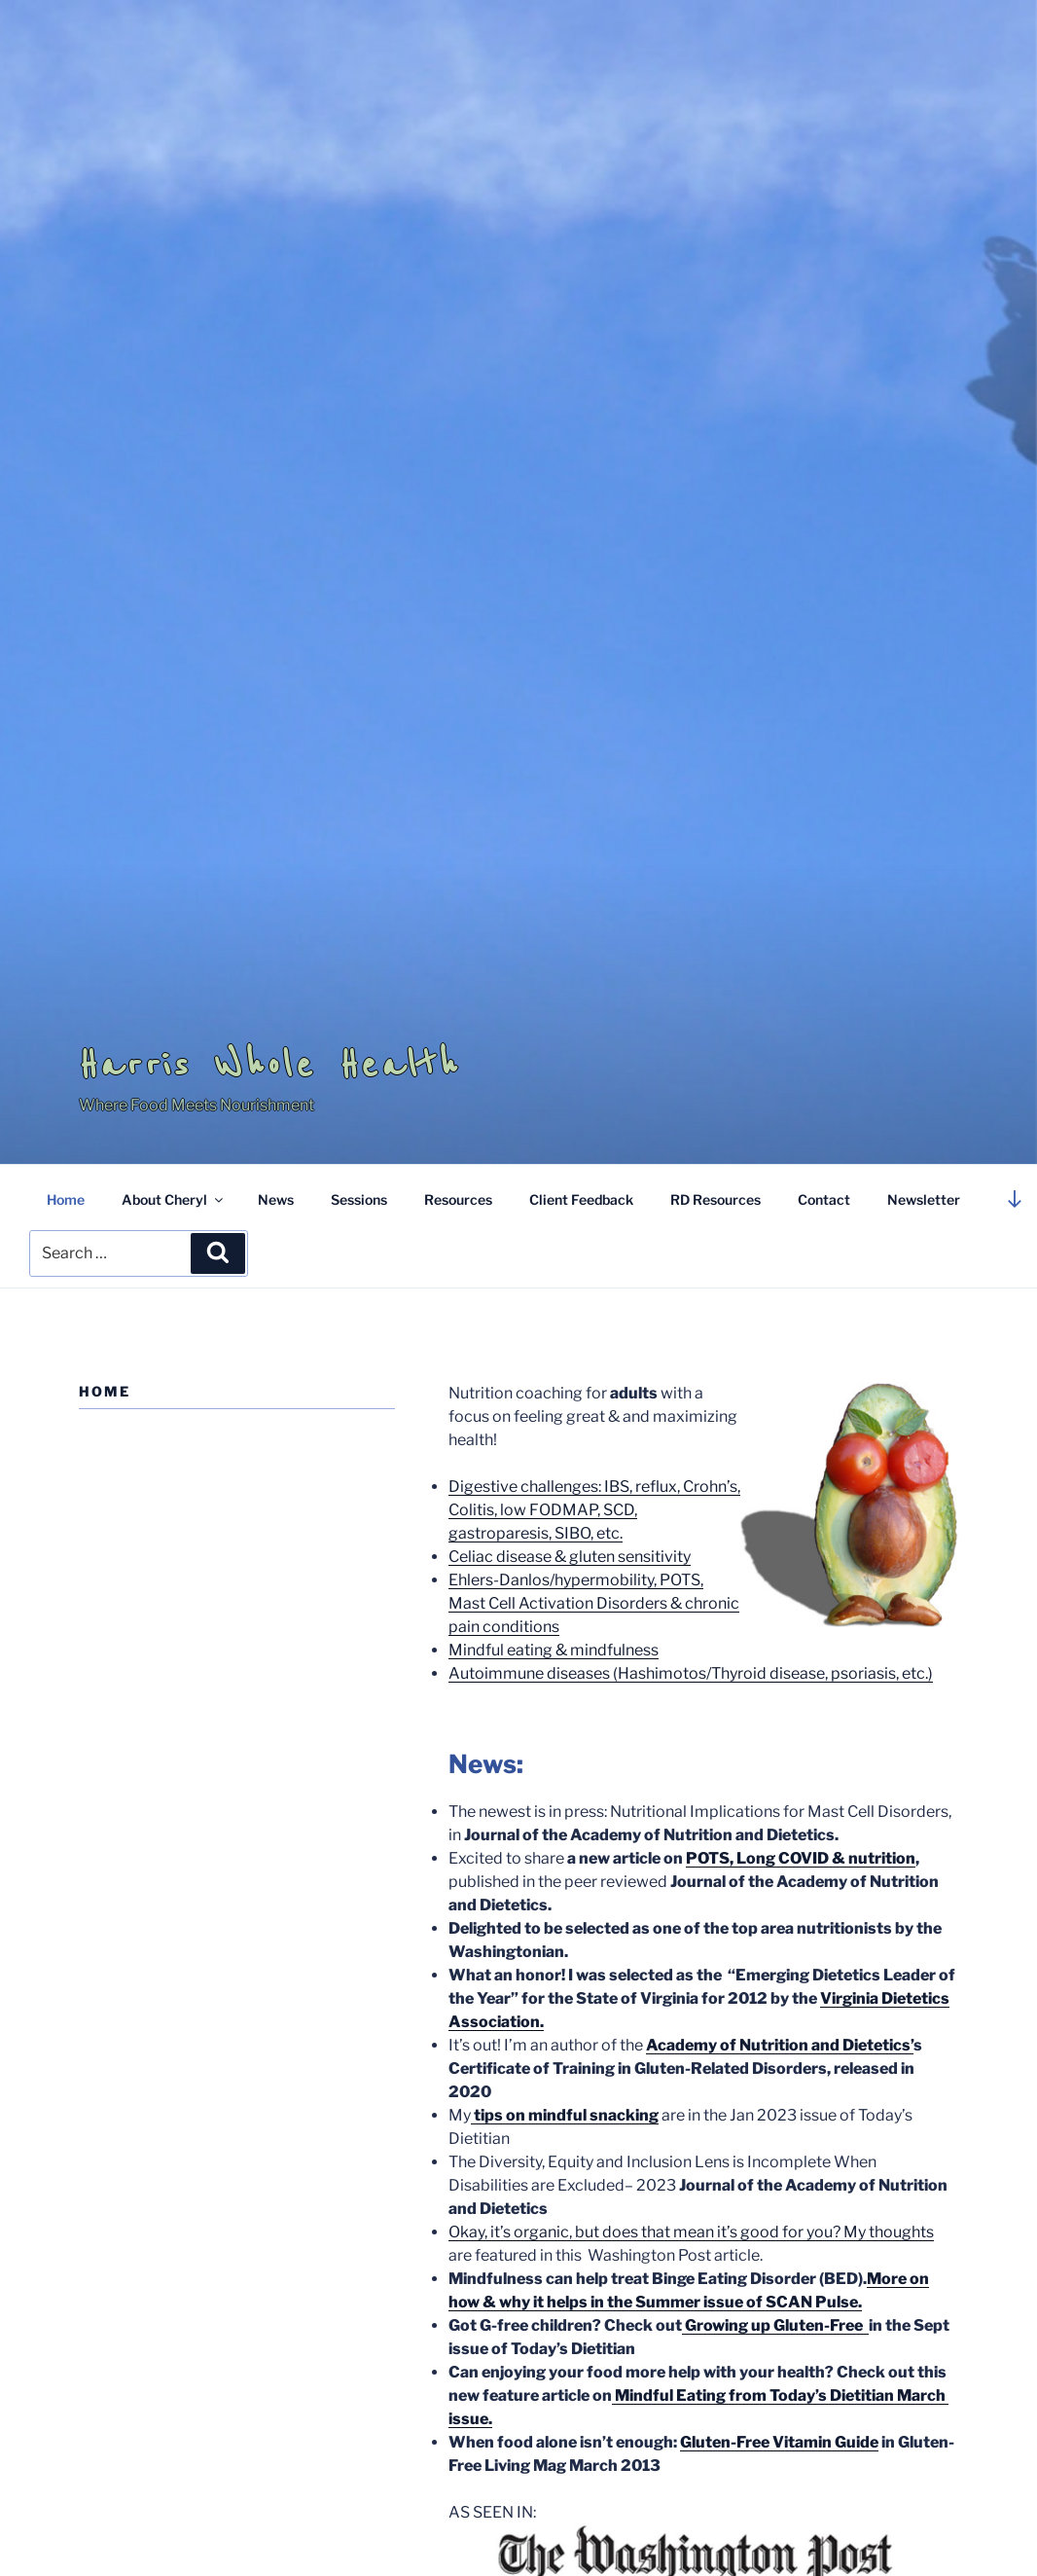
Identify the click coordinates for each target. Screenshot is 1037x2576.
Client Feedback (581, 1199)
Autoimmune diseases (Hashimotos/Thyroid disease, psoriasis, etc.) (690, 1673)
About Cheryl (174, 1199)
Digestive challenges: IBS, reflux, (565, 1486)
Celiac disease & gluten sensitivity (569, 1556)
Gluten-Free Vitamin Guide (779, 2442)
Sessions (359, 1199)
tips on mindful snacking (565, 2115)
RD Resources (715, 1199)
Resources (458, 1199)
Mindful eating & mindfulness (553, 1650)
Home (66, 1199)
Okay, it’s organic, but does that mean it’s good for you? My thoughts (691, 2232)
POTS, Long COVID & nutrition (800, 1858)
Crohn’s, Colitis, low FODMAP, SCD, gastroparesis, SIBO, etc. (594, 1509)
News (276, 1199)
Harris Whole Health (269, 1064)
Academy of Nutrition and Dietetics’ (779, 2045)
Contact (824, 1199)
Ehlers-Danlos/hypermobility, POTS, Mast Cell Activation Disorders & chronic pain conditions (593, 1603)
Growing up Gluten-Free (775, 2325)
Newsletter (923, 1199)
